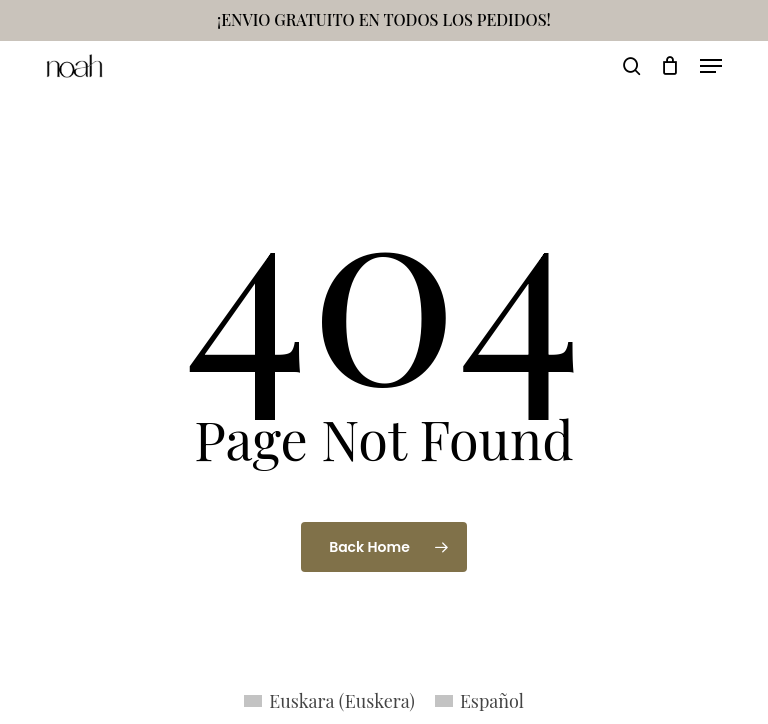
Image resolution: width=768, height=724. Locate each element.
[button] (711, 66)
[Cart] (670, 66)
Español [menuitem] (492, 701)
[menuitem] (329, 700)
